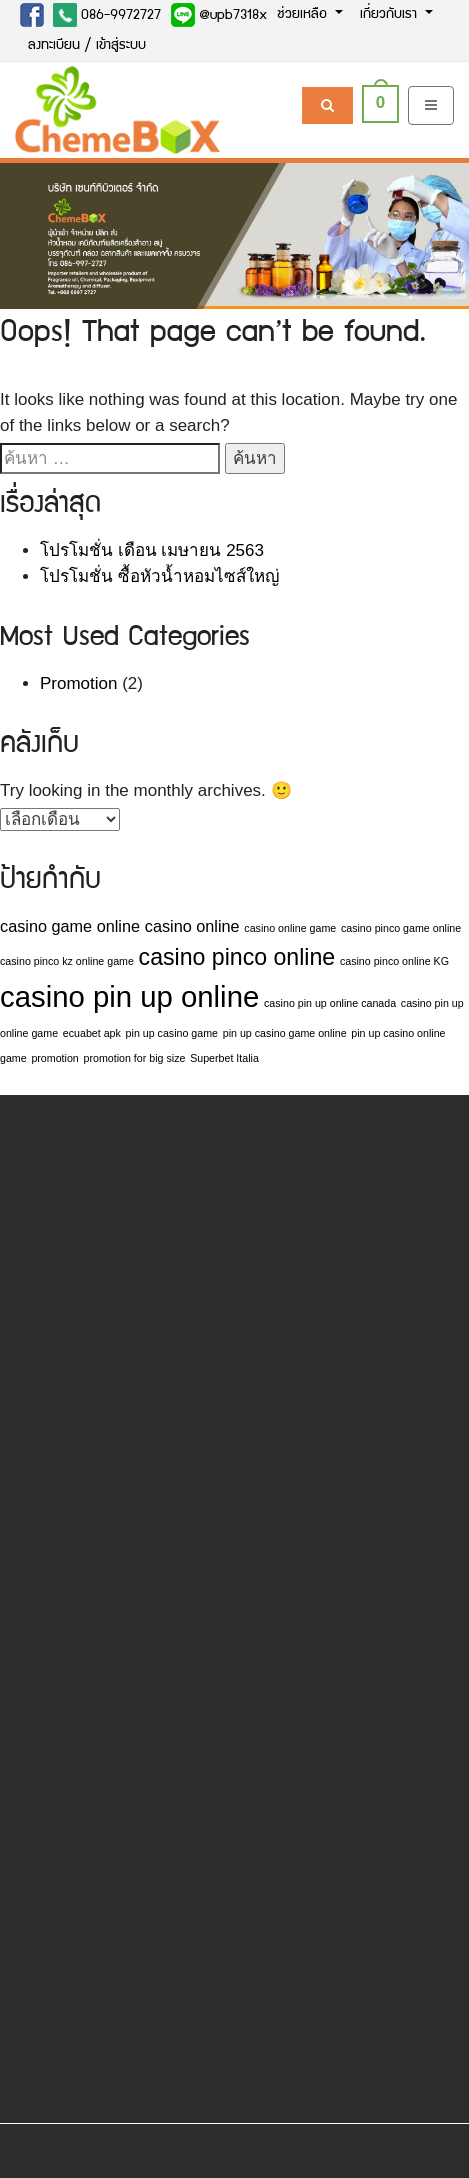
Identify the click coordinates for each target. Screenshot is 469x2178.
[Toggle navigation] (431, 105)
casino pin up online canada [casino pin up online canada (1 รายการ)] (330, 1003)
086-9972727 (107, 15)
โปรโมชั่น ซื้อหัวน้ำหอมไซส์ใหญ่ (159, 576)
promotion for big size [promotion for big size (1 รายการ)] (135, 1058)
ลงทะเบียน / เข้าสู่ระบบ (87, 46)
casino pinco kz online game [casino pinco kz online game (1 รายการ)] (67, 961)
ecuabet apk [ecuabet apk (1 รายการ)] (92, 1033)
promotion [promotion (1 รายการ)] (54, 1058)
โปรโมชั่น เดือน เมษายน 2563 (152, 550)
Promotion (78, 683)
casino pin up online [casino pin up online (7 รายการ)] (129, 996)
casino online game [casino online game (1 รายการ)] (290, 928)
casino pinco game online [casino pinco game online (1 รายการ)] (401, 928)
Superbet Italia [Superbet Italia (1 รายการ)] (224, 1058)
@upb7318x (219, 15)
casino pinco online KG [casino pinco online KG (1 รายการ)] (394, 961)
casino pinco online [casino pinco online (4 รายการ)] (237, 957)
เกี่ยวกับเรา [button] (390, 15)
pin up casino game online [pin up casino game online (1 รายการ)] (285, 1033)
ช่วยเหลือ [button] (304, 15)
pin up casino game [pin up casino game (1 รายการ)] (172, 1033)
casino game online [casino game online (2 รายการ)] (70, 926)
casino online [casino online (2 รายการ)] (192, 926)
